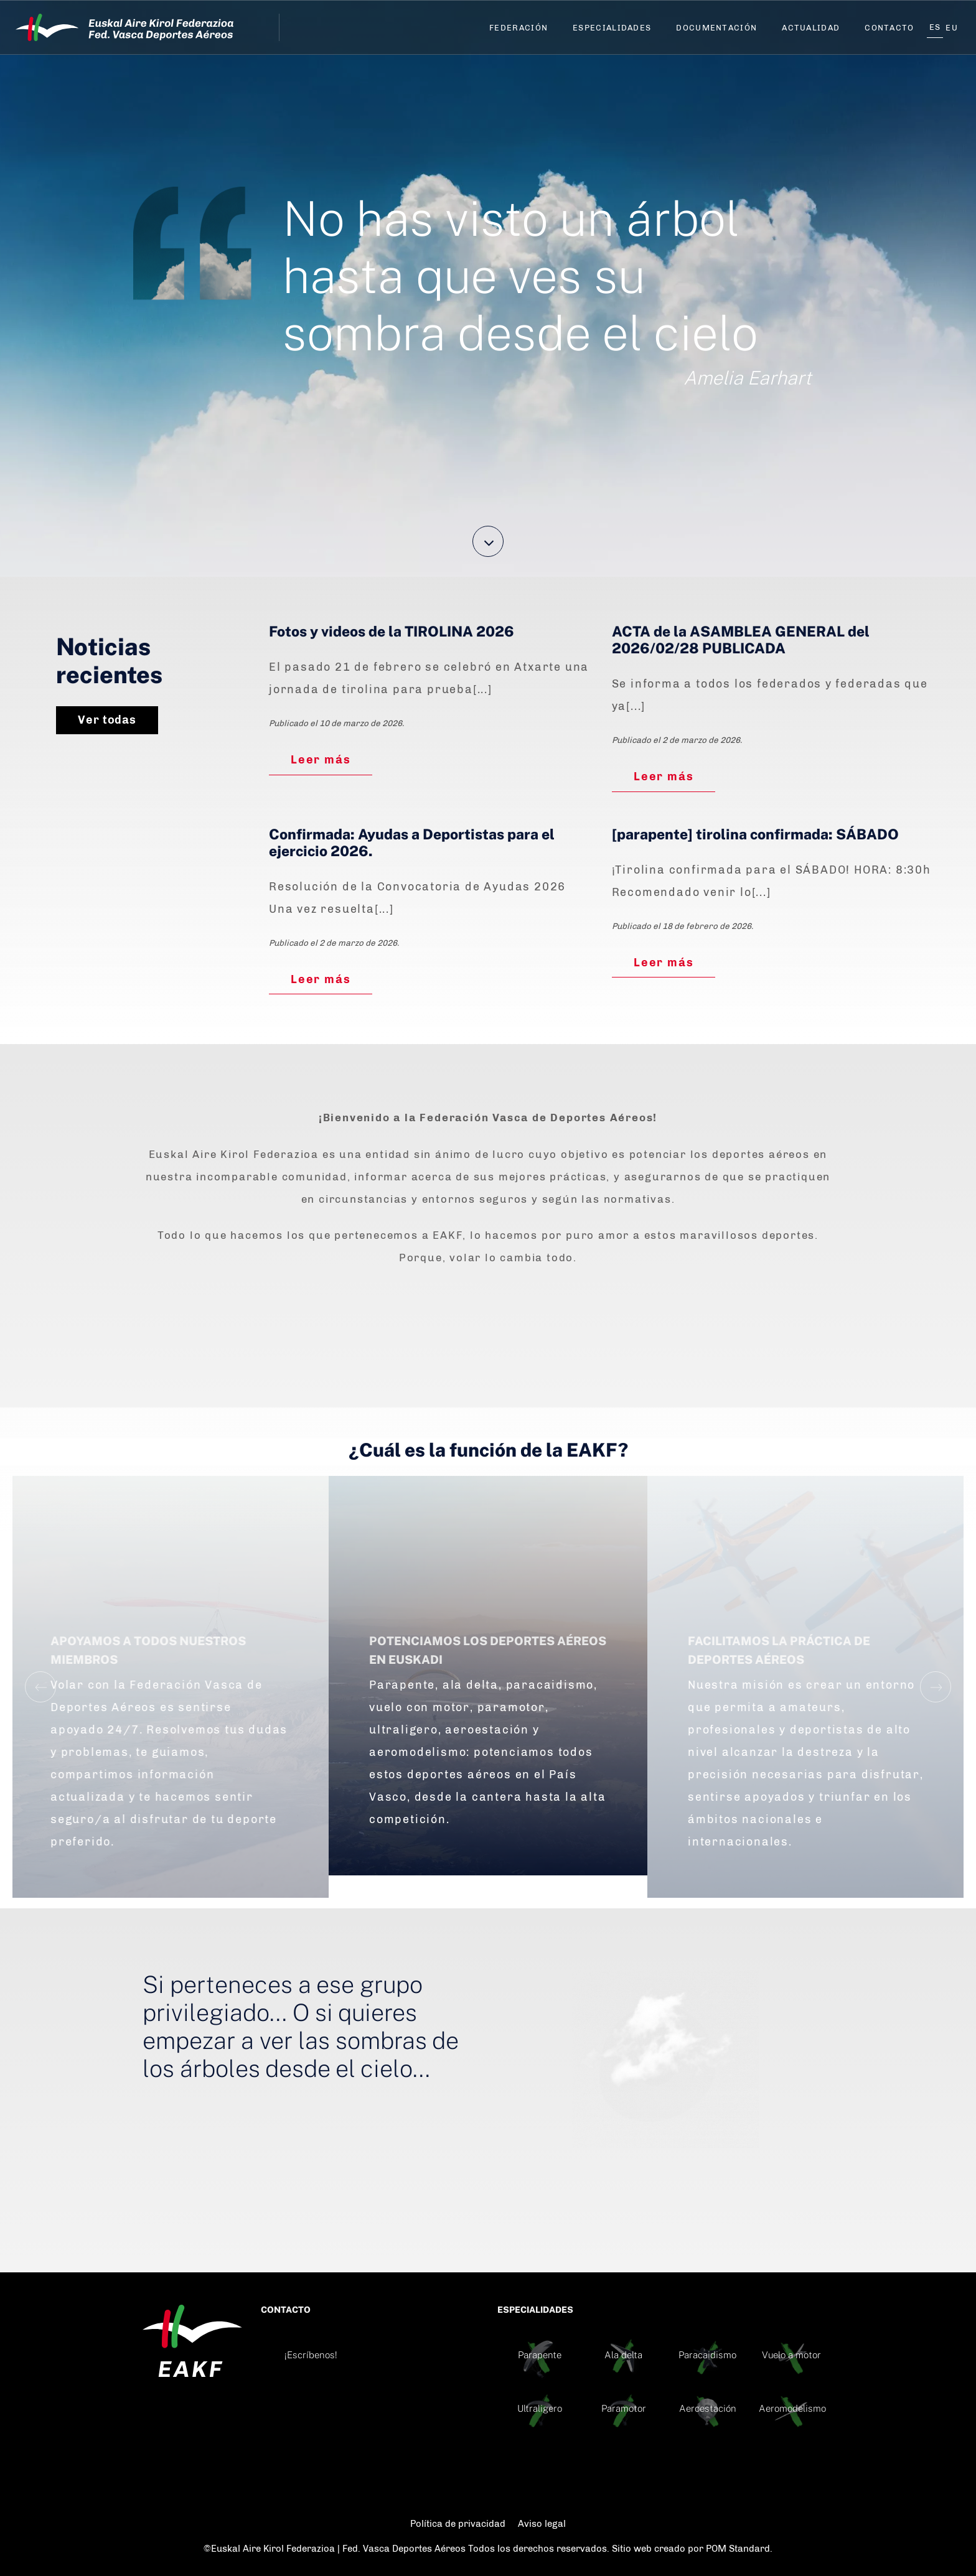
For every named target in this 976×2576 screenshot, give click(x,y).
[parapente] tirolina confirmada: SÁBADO (755, 834)
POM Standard (738, 2548)
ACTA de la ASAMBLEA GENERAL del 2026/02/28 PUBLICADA (741, 639)
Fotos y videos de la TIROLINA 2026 (391, 631)
